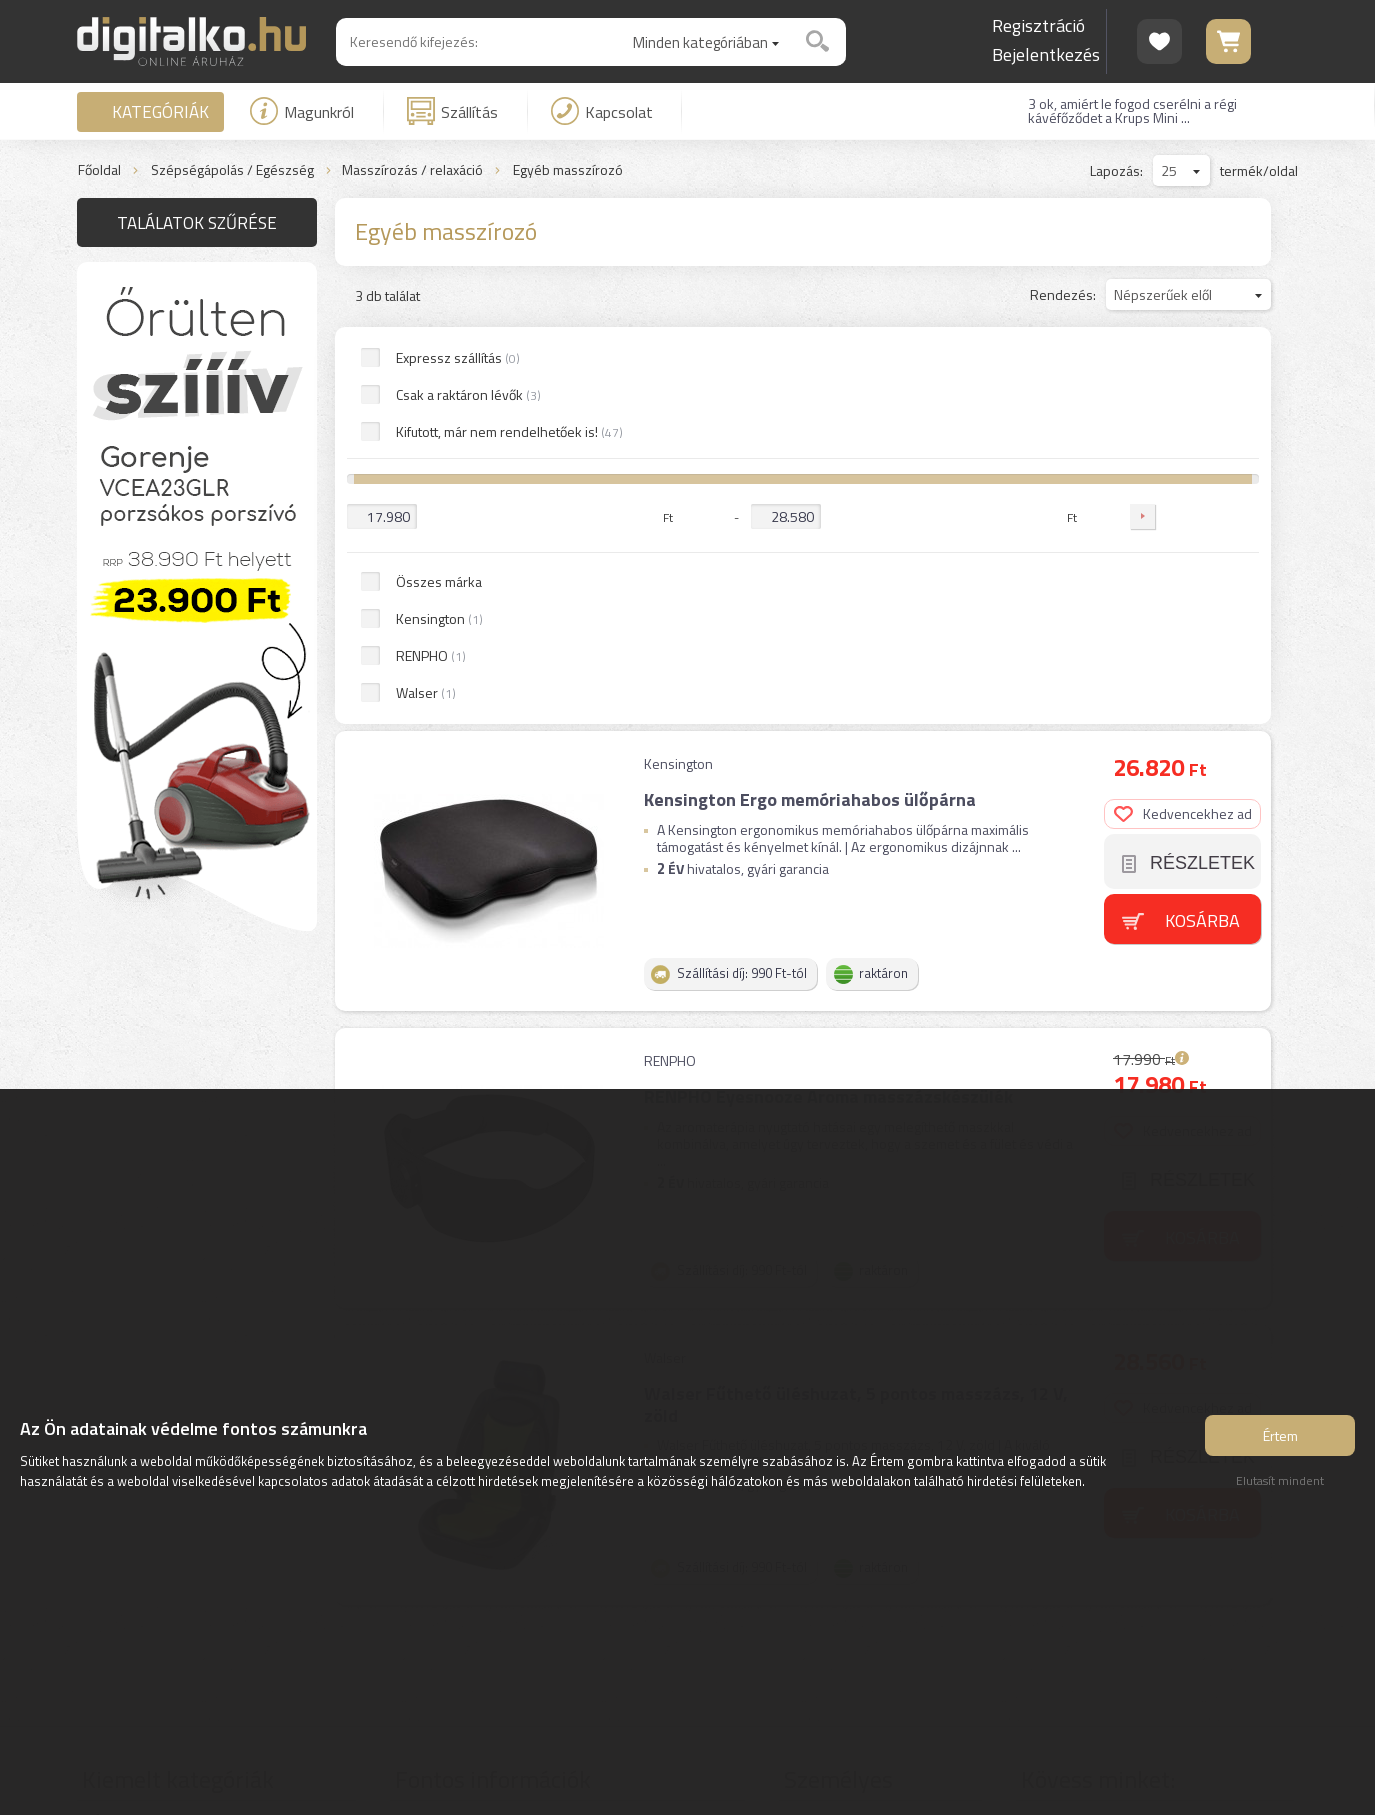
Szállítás (452, 111)
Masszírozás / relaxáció (412, 170)
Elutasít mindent (1280, 1480)
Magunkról (302, 111)
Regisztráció (1038, 25)
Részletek (1202, 459)
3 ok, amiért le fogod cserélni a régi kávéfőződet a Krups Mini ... (1132, 111)
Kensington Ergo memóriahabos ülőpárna (810, 395)
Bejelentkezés (1046, 54)
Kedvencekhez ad (1183, 409)
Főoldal (99, 170)
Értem (1280, 1435)
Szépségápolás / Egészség (232, 170)
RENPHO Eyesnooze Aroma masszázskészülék (828, 692)
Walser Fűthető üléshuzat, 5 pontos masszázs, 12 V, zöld (856, 1000)
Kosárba (1202, 515)
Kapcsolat (602, 111)
